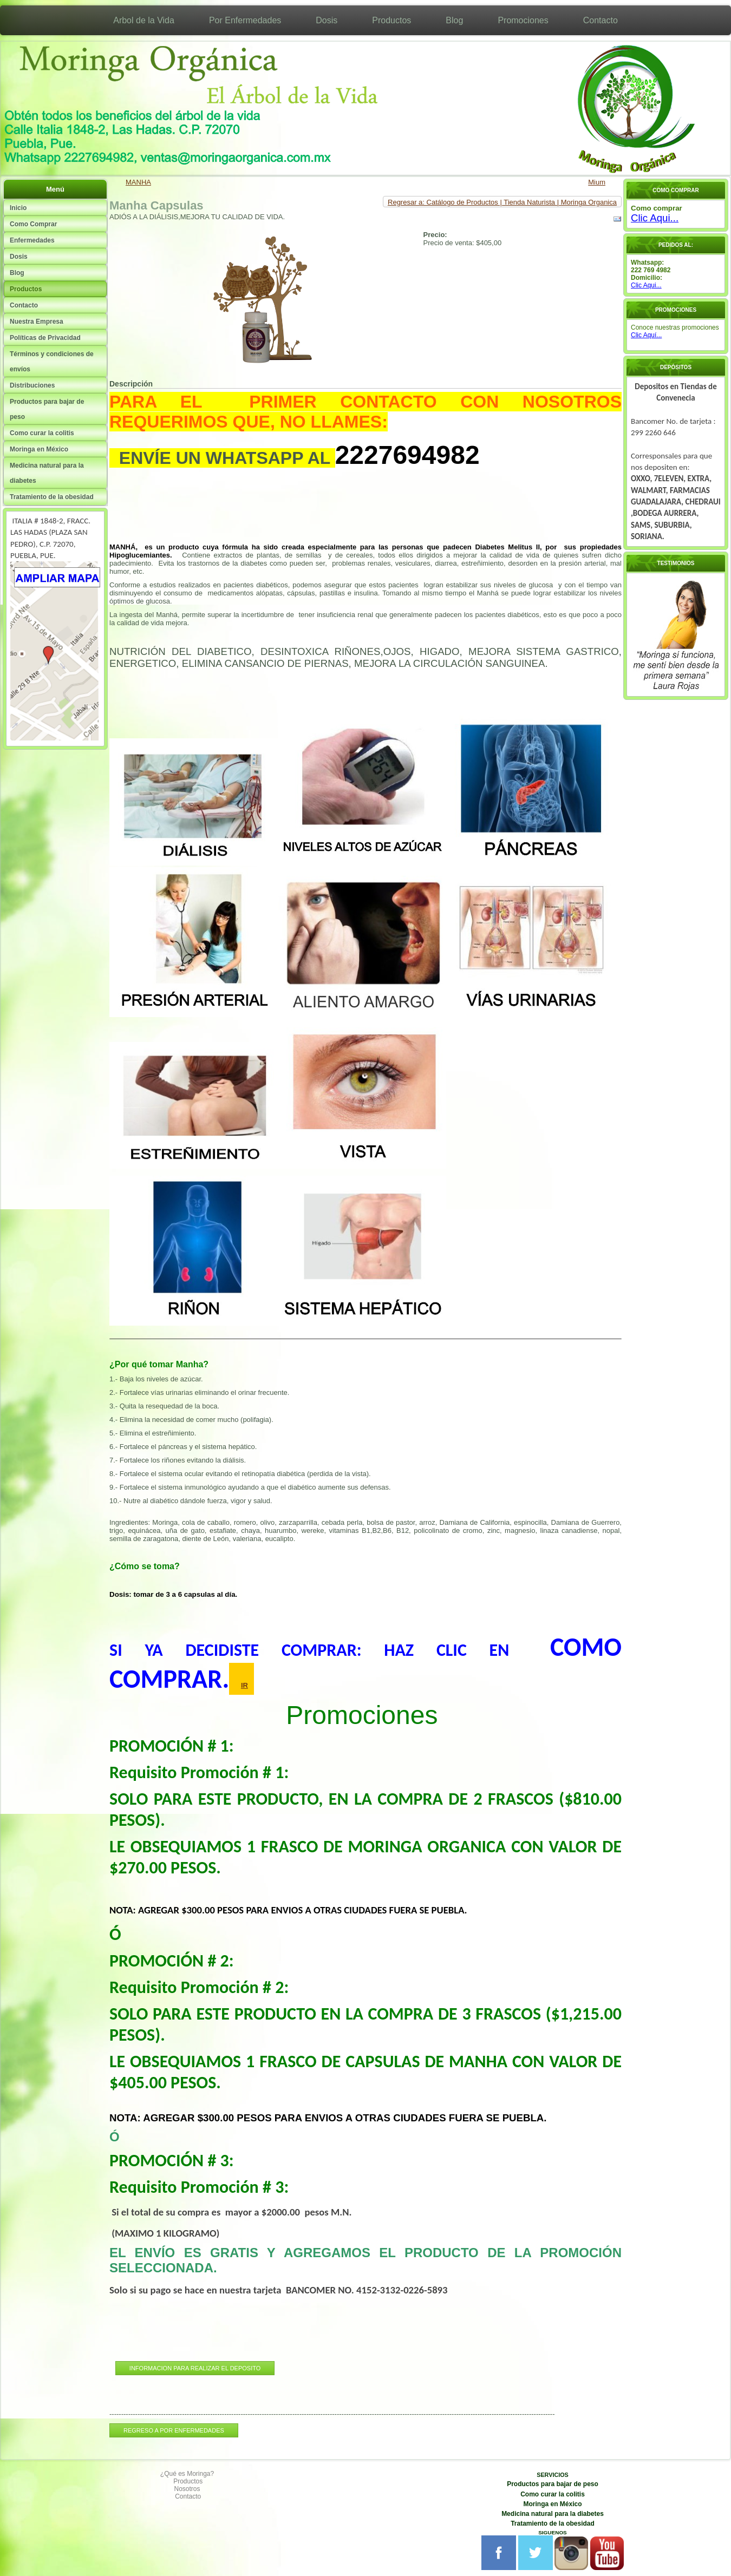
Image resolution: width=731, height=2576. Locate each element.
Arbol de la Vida (143, 20)
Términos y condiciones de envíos (52, 361)
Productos (391, 20)
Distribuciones (32, 385)
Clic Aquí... (646, 335)
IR (244, 1685)
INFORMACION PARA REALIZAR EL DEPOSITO (194, 2368)
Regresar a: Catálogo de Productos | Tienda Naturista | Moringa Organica (502, 202)
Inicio (18, 208)
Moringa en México (39, 449)
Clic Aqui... (654, 218)
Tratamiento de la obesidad (52, 497)
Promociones (523, 20)
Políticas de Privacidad (45, 338)
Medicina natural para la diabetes (47, 473)
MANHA (138, 182)
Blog (454, 20)
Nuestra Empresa (36, 321)
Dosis (326, 20)
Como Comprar (33, 224)
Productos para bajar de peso (47, 409)
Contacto (600, 20)
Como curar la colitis (42, 433)
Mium (596, 182)
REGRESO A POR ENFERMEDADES (173, 2430)
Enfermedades (32, 240)
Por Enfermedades (245, 20)
